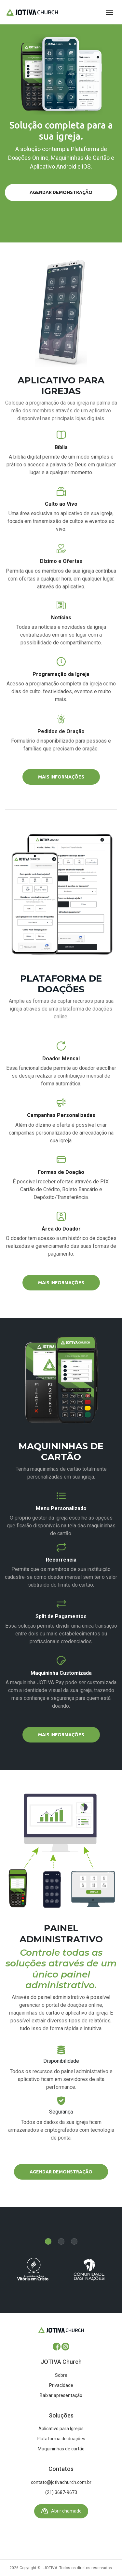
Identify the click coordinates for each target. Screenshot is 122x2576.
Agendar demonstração (61, 192)
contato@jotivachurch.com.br (61, 2482)
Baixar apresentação (61, 2395)
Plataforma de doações (61, 2438)
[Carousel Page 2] (61, 2241)
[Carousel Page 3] (74, 2241)
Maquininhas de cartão (61, 2448)
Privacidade (61, 2385)
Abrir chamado (61, 2511)
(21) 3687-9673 (61, 2492)
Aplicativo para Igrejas (61, 2428)
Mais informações (61, 776)
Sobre (61, 2375)
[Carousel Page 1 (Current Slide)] (48, 2241)
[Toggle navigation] (109, 12)
